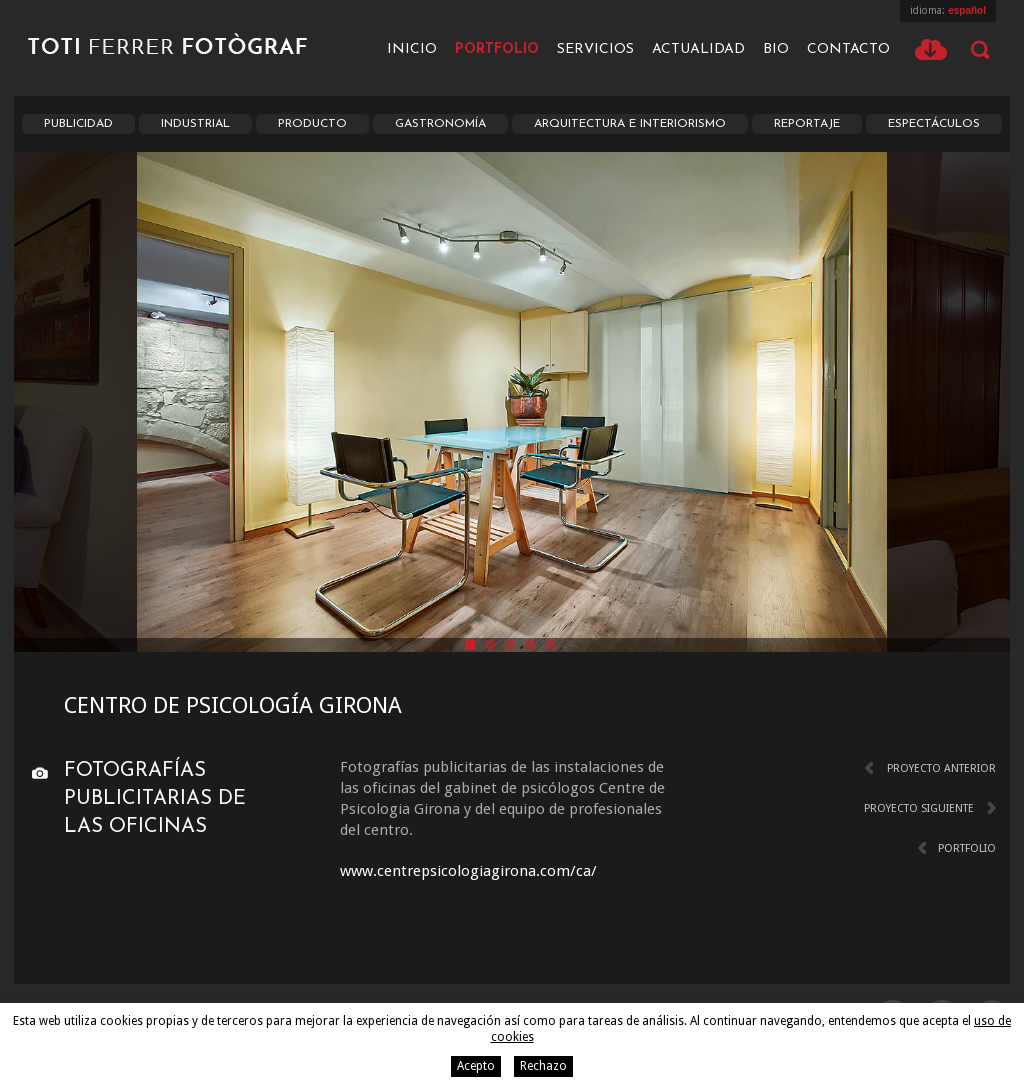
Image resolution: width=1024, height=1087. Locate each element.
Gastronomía (440, 124)
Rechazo (543, 1066)
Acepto (476, 1066)
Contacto (848, 49)
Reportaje (807, 124)
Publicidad (78, 124)
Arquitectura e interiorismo (630, 124)
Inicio (412, 49)
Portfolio (497, 49)
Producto (312, 124)
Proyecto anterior (941, 768)
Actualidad (698, 49)
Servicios (595, 49)
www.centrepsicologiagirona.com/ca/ (468, 871)
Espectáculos (934, 124)
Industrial (195, 124)
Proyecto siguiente (919, 808)
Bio (776, 49)
